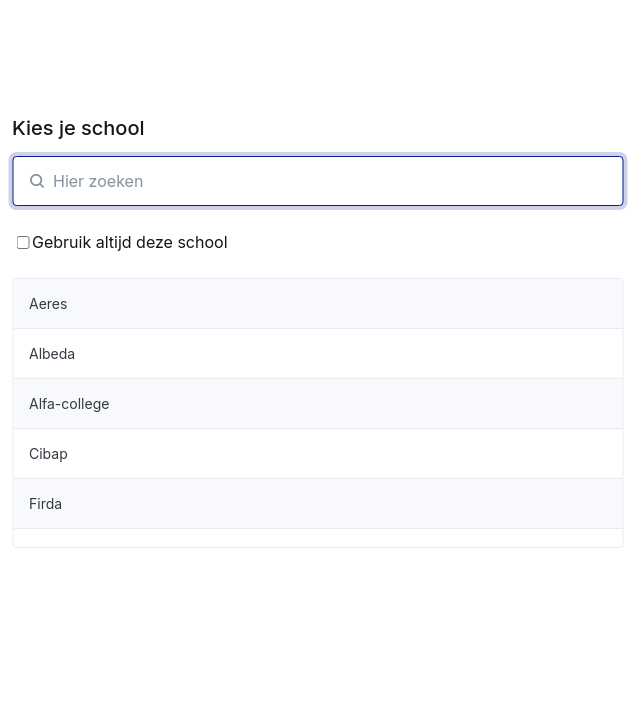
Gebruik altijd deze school (122, 242)
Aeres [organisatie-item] (48, 303)
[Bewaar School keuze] (22, 242)
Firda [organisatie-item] (45, 503)
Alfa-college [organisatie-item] (69, 403)
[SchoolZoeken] (317, 181)
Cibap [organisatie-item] (48, 453)
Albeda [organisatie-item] (52, 353)
